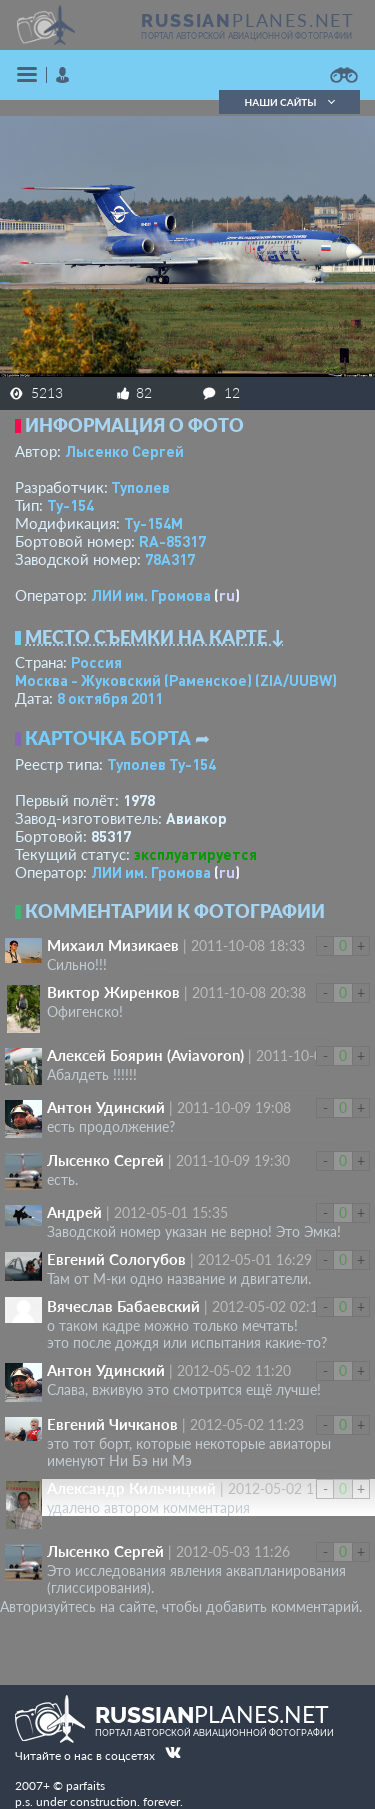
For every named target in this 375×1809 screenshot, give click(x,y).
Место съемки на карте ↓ (155, 637)
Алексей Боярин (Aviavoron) (145, 1055)
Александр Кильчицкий (131, 1488)
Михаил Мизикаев (113, 945)
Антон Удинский (106, 1107)
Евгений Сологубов (116, 1259)
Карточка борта (108, 738)
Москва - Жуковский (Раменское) (176, 680)
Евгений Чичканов (112, 1424)
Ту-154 (70, 505)
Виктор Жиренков (113, 992)
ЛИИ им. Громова (151, 595)
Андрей (74, 1212)
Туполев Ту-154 (161, 764)
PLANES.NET (248, 20)
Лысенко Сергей (124, 451)
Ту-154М (153, 523)
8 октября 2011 (110, 698)
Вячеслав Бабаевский (123, 1306)
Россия (96, 662)
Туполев (140, 487)
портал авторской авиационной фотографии (246, 36)
